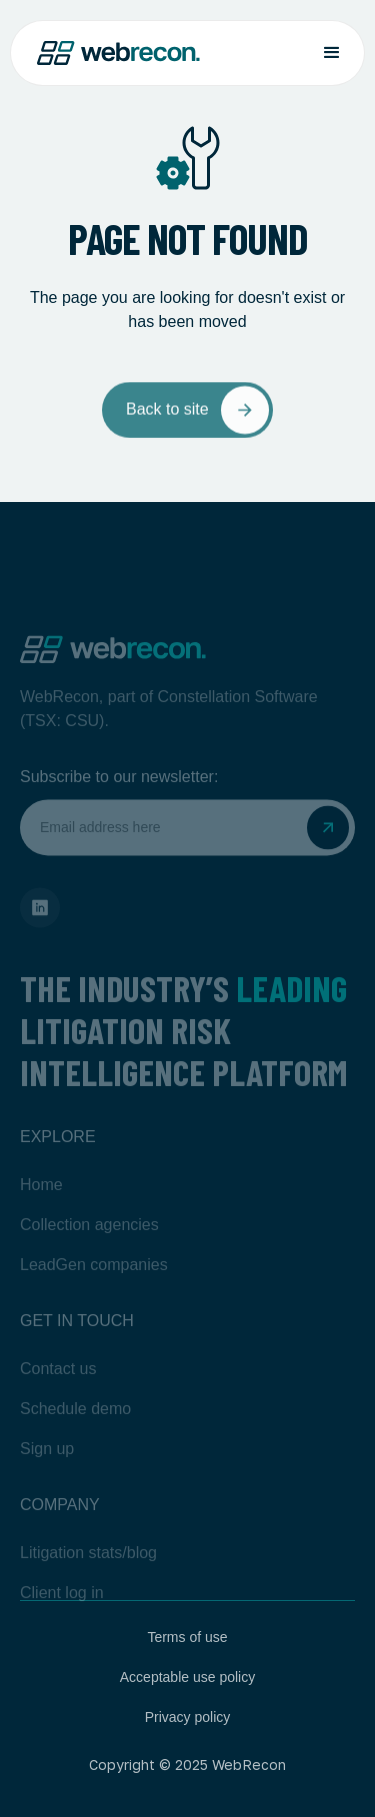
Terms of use (187, 1637)
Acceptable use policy (187, 1677)
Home (41, 1206)
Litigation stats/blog (88, 1574)
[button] (332, 53)
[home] (118, 53)
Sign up (47, 1470)
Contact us (58, 1390)
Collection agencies (89, 1246)
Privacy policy (188, 1717)
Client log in (62, 1614)
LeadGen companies (94, 1286)
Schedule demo (75, 1430)
